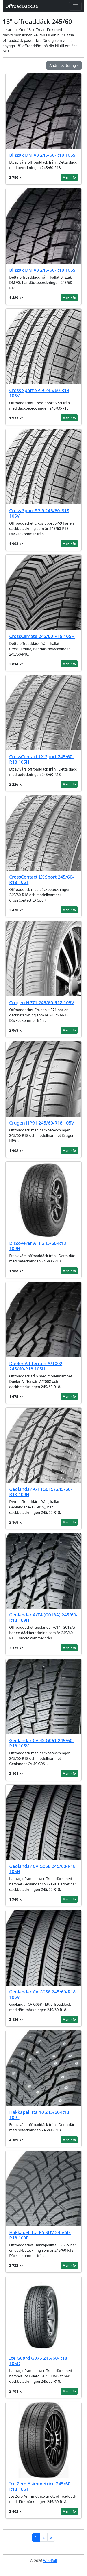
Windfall (50, 2560)
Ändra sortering (62, 65)
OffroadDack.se (21, 6)
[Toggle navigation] (75, 6)
